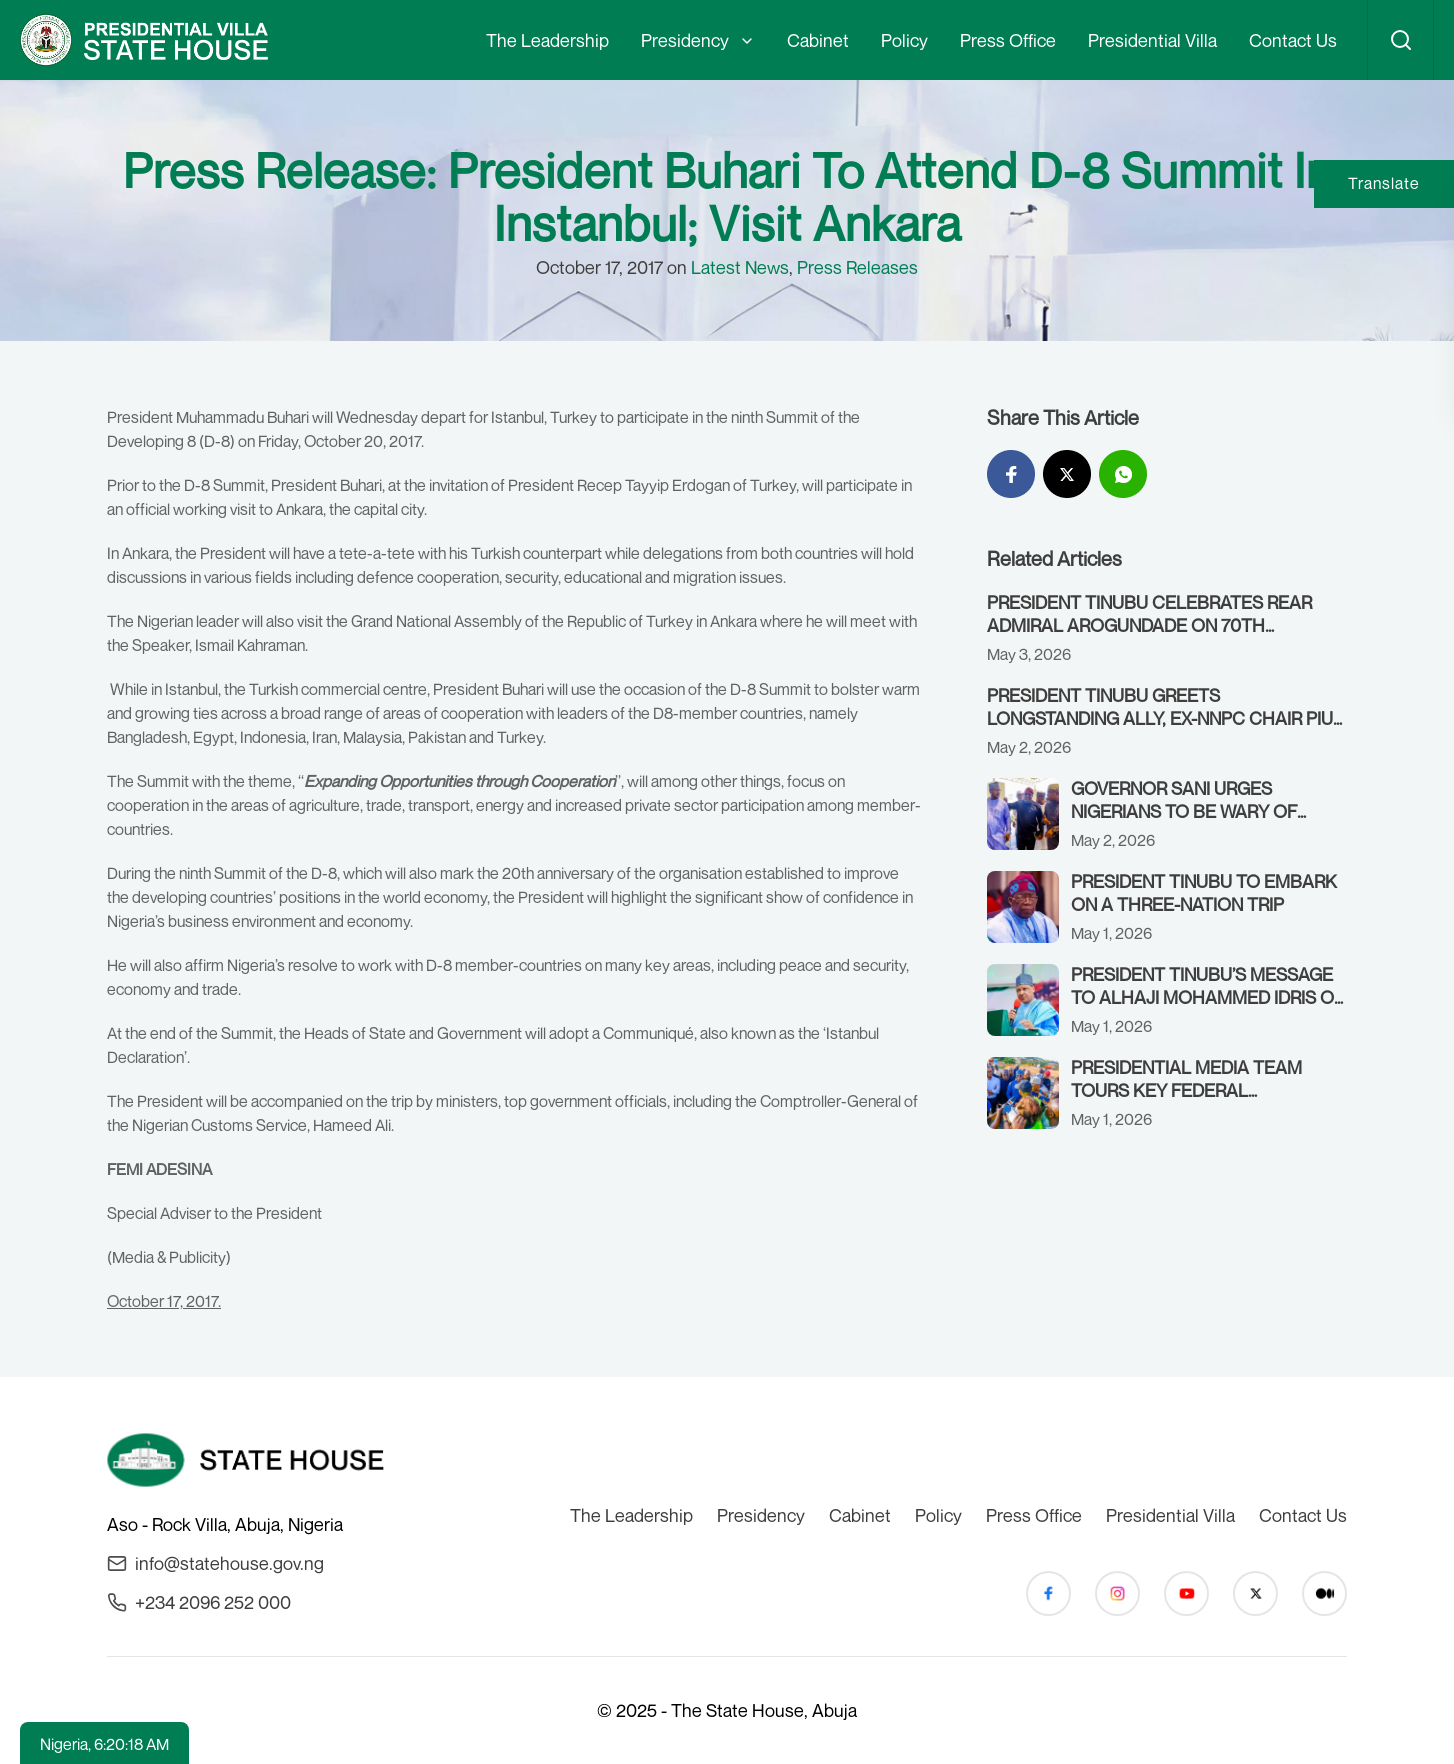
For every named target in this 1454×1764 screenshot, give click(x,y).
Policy (904, 40)
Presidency (685, 40)
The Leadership (547, 40)
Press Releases (857, 267)
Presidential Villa (1152, 40)
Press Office (1008, 40)
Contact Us (1293, 40)
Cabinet (818, 40)
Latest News (740, 267)
